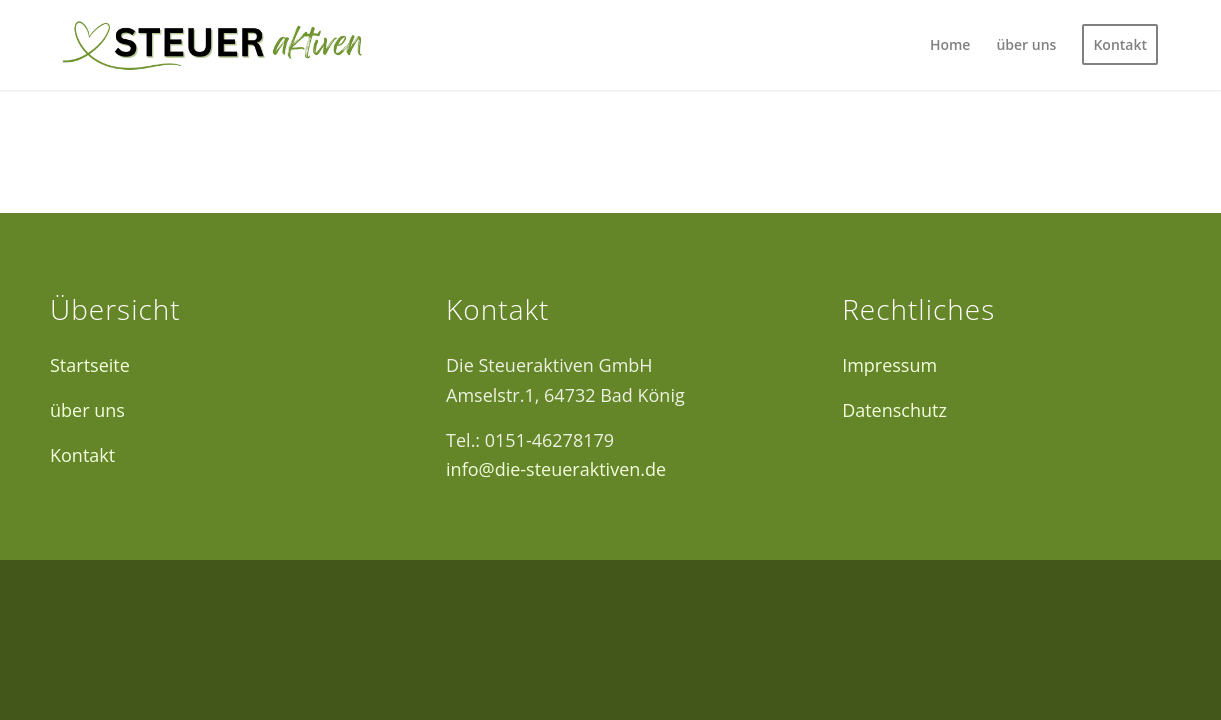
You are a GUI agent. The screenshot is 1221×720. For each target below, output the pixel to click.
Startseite (90, 365)
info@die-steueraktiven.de (556, 469)
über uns (87, 410)
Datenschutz (894, 410)
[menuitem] (950, 45)
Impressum (889, 365)
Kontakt (82, 455)
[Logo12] (211, 45)
